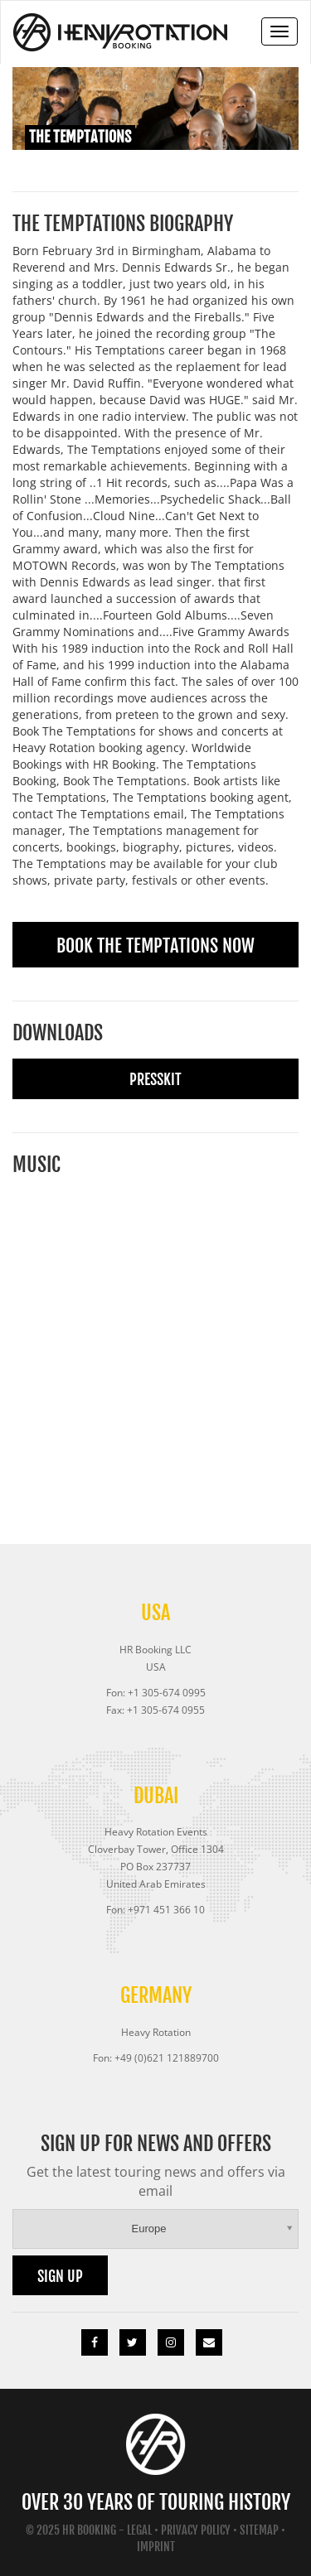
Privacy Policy (196, 2530)
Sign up (60, 2276)
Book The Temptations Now (155, 945)
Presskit (155, 1079)
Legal (139, 2530)
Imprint (156, 2547)
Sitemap (259, 2530)
